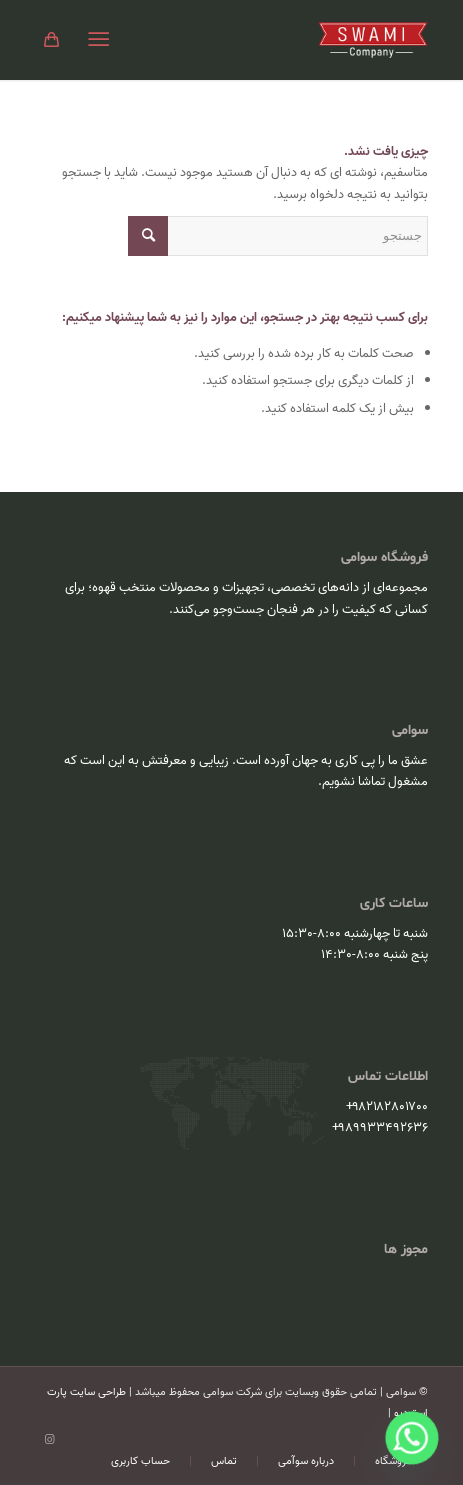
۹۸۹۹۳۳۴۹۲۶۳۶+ (380, 1127)
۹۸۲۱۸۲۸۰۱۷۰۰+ (387, 1106)
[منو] (102, 40)
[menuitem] (102, 40)
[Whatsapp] (412, 1438)
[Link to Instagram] (50, 1440)
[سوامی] (270, 40)
